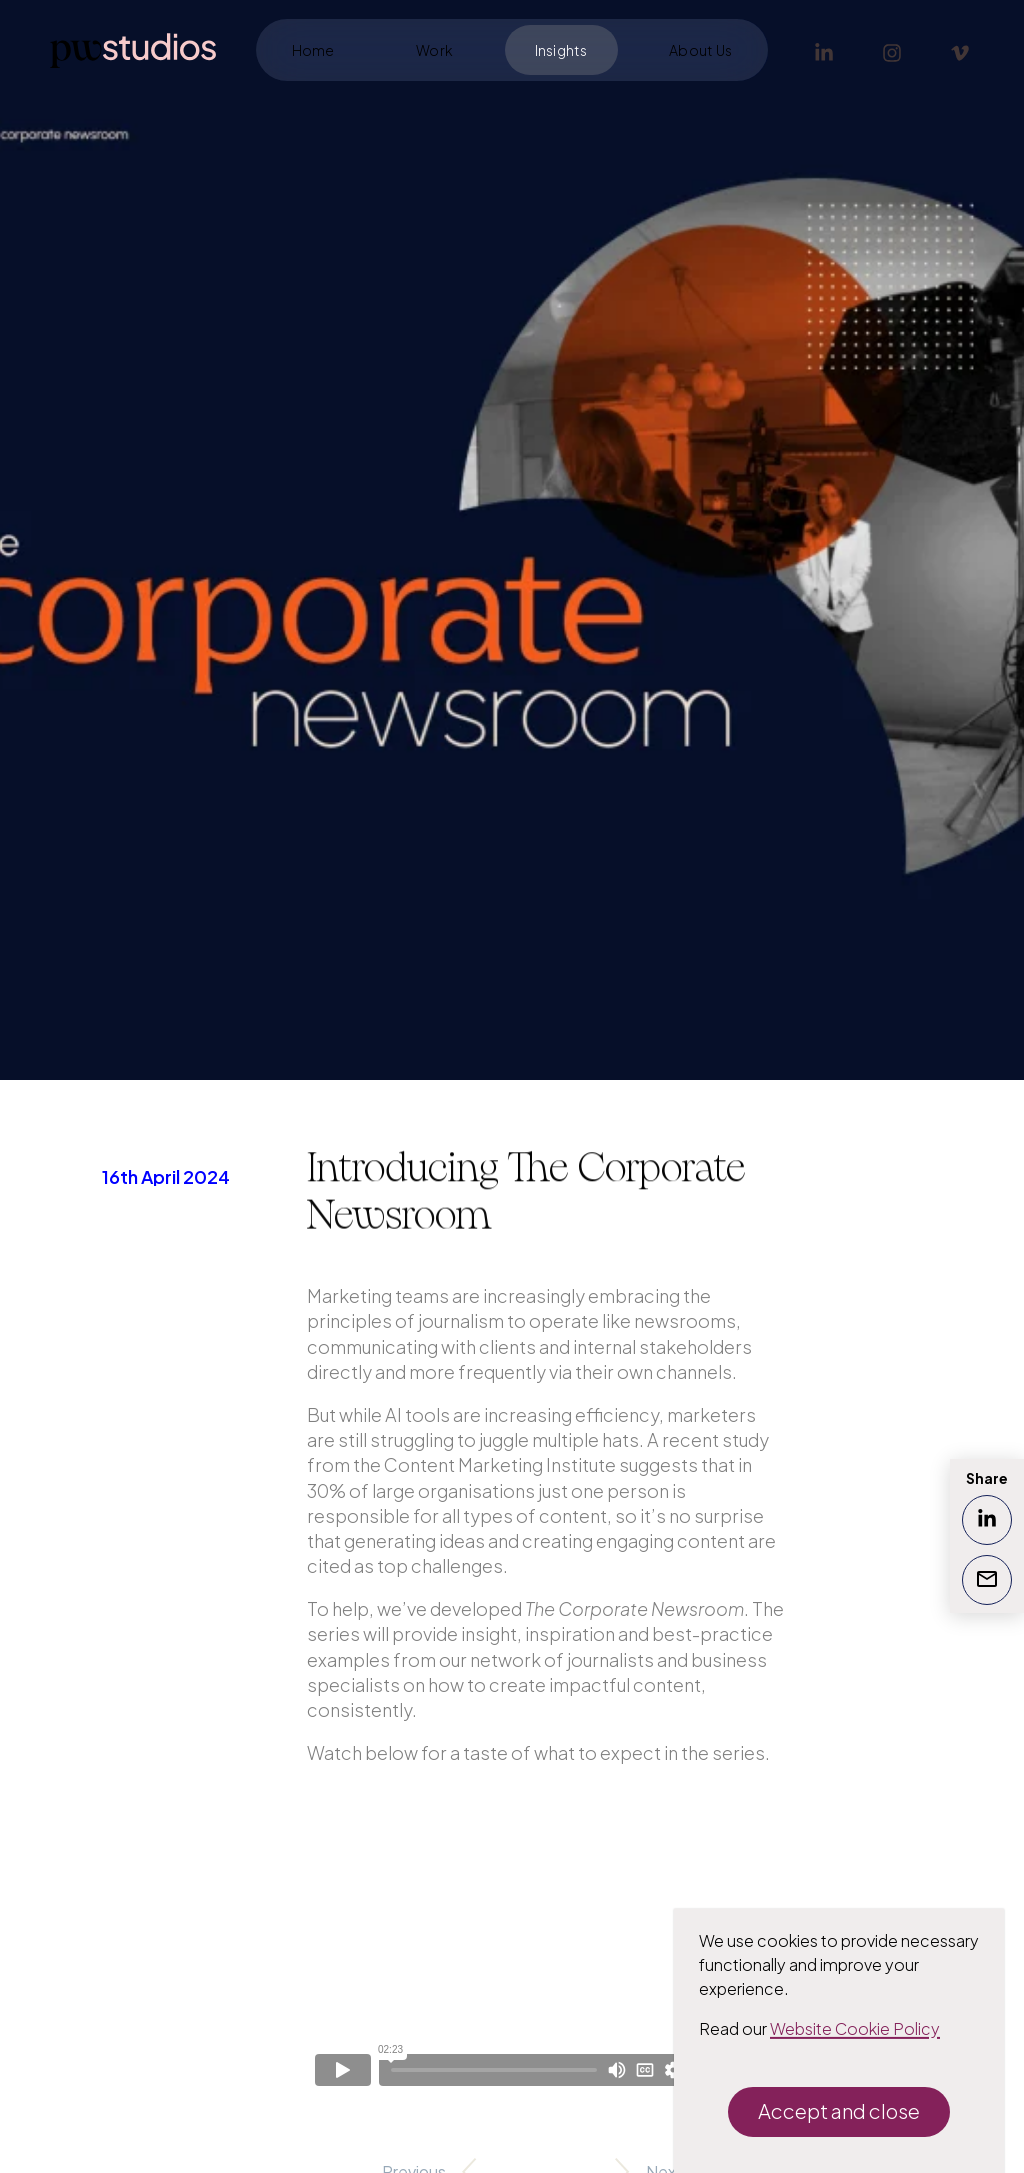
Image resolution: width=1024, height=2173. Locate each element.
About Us (700, 50)
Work (434, 50)
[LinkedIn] (824, 50)
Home (313, 50)
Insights (561, 50)
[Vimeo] (960, 50)
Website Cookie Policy (855, 2028)
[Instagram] (892, 50)
